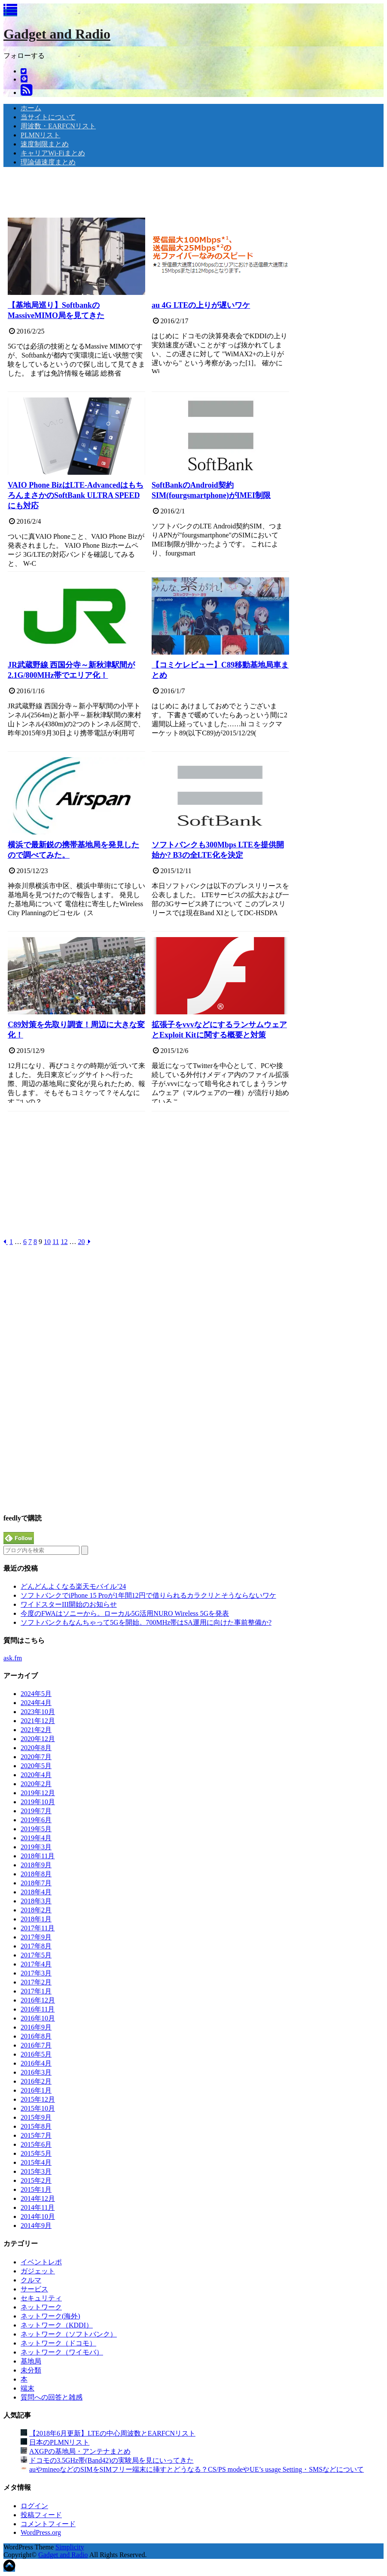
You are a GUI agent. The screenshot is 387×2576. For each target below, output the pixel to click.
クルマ (31, 2280)
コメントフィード (48, 2523)
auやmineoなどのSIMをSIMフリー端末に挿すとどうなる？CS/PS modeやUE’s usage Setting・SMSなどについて (196, 2469)
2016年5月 (36, 2054)
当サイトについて (48, 117)
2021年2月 (36, 1729)
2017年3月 (36, 1973)
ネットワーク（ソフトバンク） (69, 2334)
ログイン (34, 2505)
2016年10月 (38, 2018)
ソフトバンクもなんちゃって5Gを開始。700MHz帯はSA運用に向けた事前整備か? (146, 1622)
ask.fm (12, 1658)
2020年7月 (36, 1756)
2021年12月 (38, 1720)
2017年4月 (36, 1964)
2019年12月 (38, 1792)
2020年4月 (36, 1774)
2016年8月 (36, 2036)
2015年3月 (36, 2171)
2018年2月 (36, 1910)
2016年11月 (38, 2009)
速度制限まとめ (45, 144)
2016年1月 (36, 2090)
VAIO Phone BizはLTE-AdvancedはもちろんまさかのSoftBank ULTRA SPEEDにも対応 (75, 495)
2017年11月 (38, 1928)
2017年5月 (36, 1955)
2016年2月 (36, 2081)
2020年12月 (38, 1738)
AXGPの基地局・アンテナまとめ (80, 2451)
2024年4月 (36, 1702)
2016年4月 (36, 2063)
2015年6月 (36, 2144)
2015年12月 (38, 2099)
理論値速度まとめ (48, 162)
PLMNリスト (40, 135)
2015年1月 (36, 2189)
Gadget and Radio (56, 34)
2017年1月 (36, 1991)
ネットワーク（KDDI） (57, 2325)
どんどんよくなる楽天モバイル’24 (73, 1586)
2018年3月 (36, 1901)
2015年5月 (36, 2153)
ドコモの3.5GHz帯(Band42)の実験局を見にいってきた (111, 2460)
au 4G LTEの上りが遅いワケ (201, 305)
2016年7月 (36, 2045)
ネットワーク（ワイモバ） (62, 2352)
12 (64, 1241)
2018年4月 (36, 1892)
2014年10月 (38, 2216)
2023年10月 (38, 1711)
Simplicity (69, 2547)
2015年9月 (36, 2117)
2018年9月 (36, 1865)
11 (55, 1241)
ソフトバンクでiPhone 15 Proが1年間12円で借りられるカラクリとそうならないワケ (148, 1595)
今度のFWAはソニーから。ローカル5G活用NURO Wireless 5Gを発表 (125, 1613)
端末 (27, 2388)
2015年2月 (36, 2180)
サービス (34, 2289)
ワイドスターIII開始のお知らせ (69, 1604)
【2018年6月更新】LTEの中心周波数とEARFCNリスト (112, 2433)
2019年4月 (36, 1838)
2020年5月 (36, 1765)
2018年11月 (38, 1856)
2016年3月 (36, 2072)
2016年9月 (36, 2027)
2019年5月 (36, 1829)
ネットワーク (41, 2307)
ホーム (31, 108)
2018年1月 (36, 1919)
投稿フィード (41, 2514)
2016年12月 (38, 2000)
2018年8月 (36, 1874)
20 (81, 1241)
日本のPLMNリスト (59, 2442)
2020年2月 (36, 1783)
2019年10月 (38, 1801)
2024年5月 (36, 1693)
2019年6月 (36, 1820)
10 (47, 1241)
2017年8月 (36, 1946)
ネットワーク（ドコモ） (58, 2343)
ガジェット (38, 2271)
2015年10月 (38, 2108)
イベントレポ (41, 2262)
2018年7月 (36, 1883)
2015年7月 (36, 2135)
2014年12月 (38, 2198)
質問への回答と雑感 (51, 2397)
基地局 (31, 2361)
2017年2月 (36, 1982)
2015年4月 (36, 2162)
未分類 (31, 2370)
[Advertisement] (159, 193)
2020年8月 (36, 1747)
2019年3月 (36, 1847)
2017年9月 (36, 1937)
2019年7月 (36, 1810)
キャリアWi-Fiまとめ (53, 153)
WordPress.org (41, 2532)
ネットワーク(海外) (50, 2316)
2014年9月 (36, 2225)
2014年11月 (38, 2207)
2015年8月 (36, 2126)
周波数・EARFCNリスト (58, 126)
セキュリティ (41, 2298)
